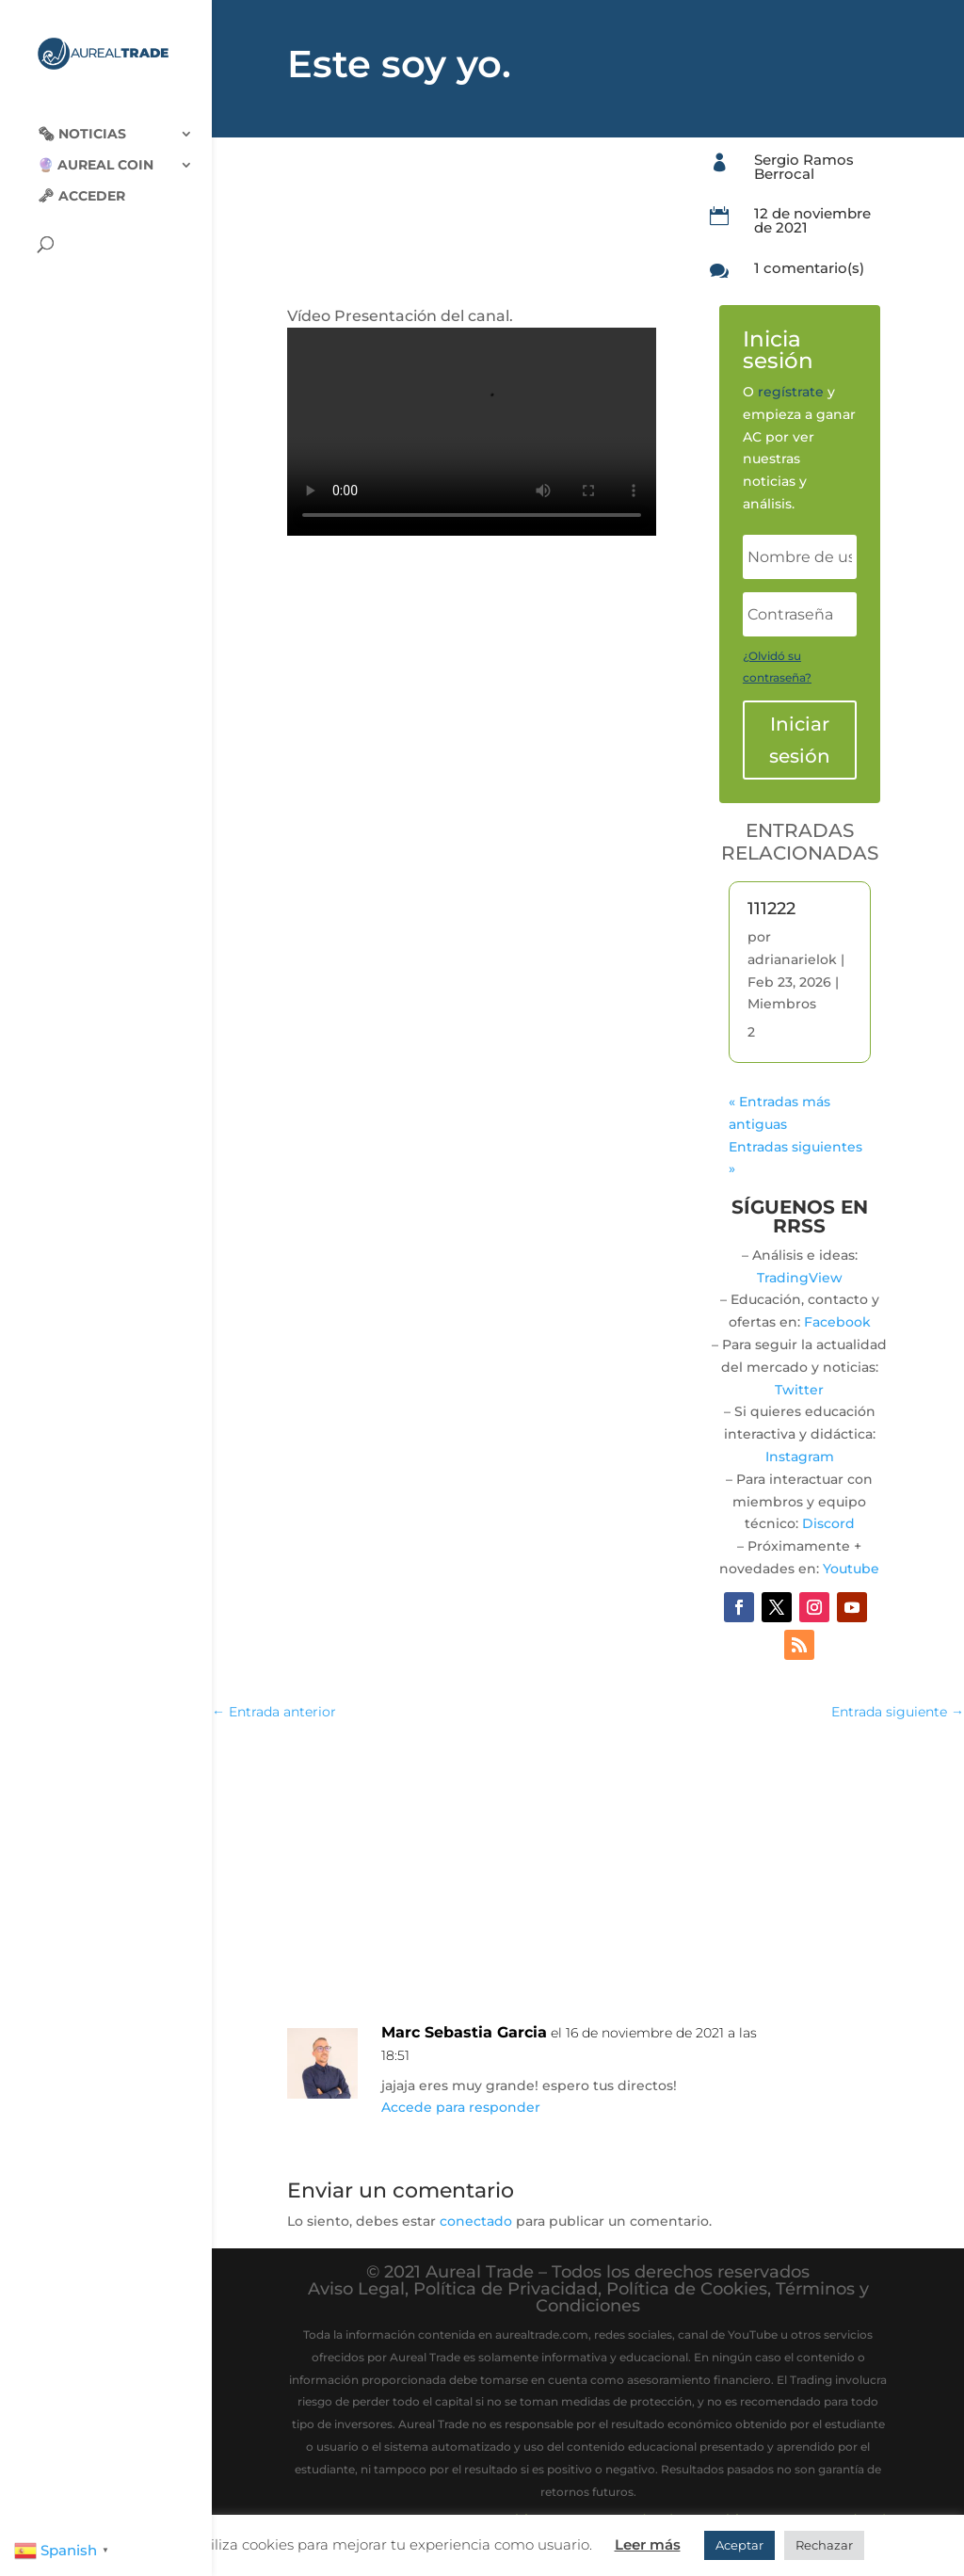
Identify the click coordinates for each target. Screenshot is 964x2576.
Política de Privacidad (505, 2288)
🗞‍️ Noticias (82, 120)
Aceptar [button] (739, 2544)
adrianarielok (792, 959)
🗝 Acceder (81, 182)
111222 (771, 908)
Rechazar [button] (824, 2544)
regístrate (791, 391)
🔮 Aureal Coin (95, 151)
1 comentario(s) (809, 268)
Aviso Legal (356, 2288)
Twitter (799, 1389)
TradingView (800, 1277)
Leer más (648, 2544)
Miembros (781, 1003)
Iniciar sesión (799, 740)
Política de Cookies (686, 2288)
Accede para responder (460, 2107)
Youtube (851, 1568)
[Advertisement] (588, 1874)
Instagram (799, 1456)
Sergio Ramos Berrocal (804, 167)
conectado (476, 2221)
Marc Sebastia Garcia (464, 2032)
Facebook (837, 1321)
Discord (828, 1523)
